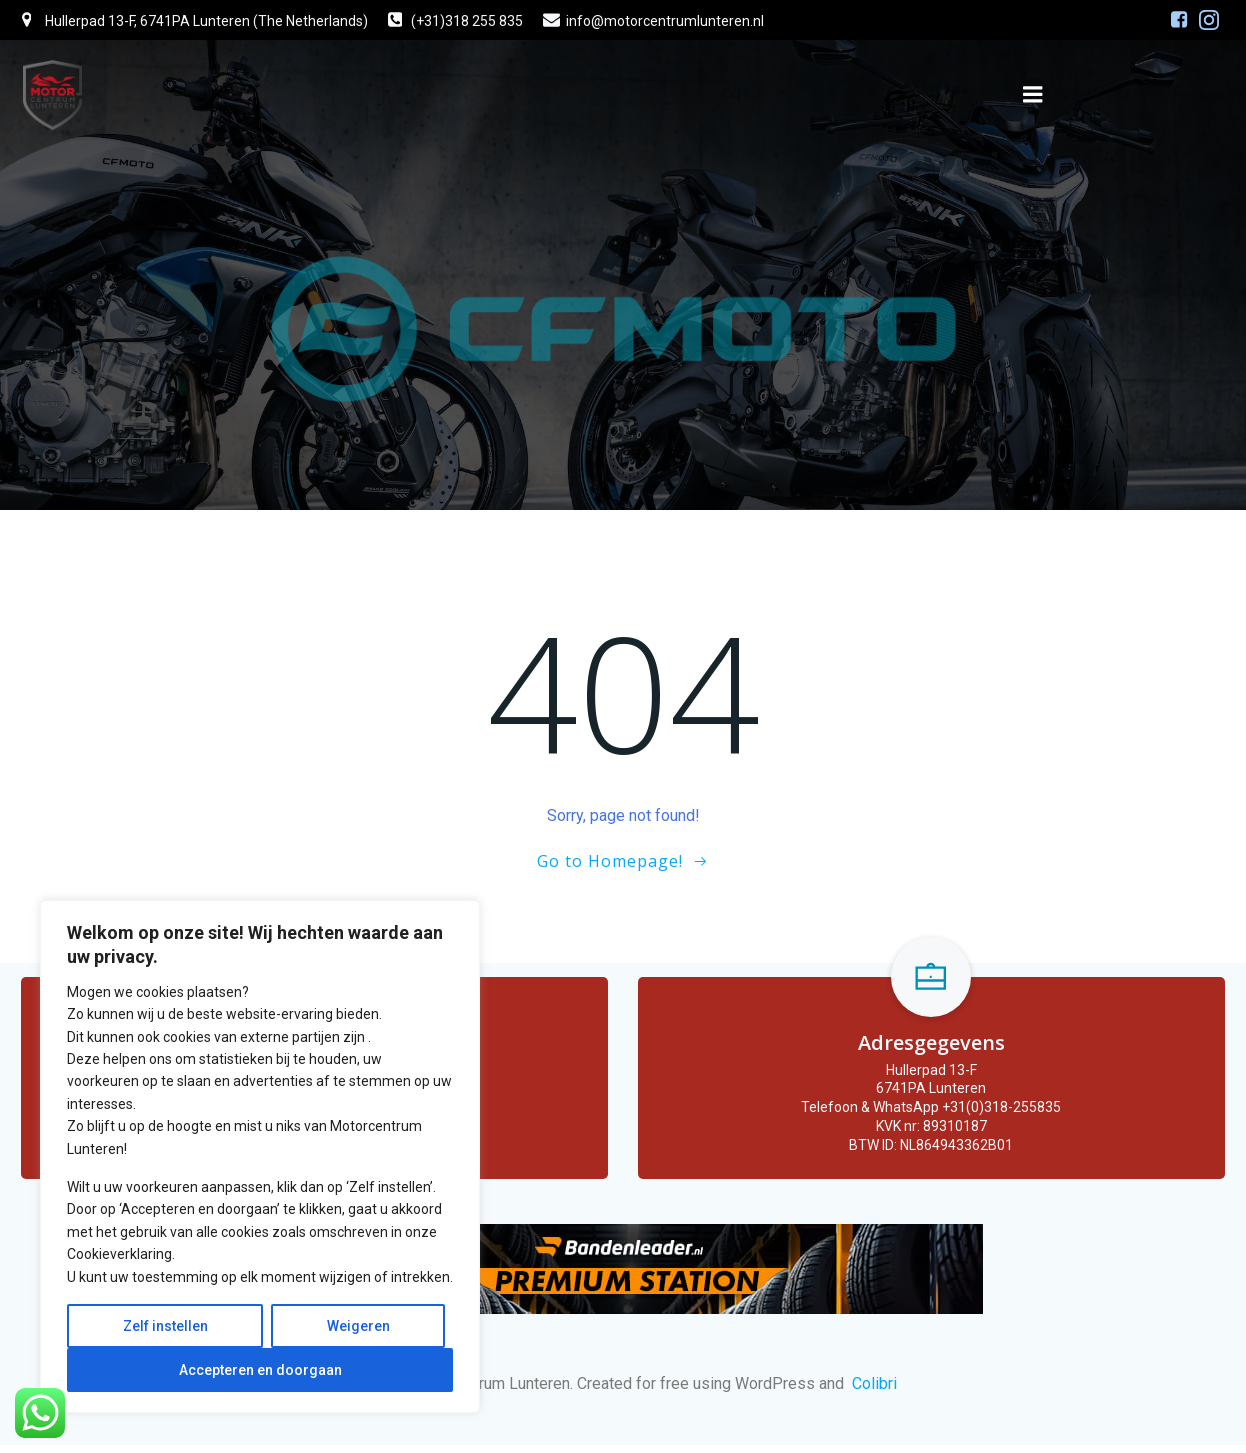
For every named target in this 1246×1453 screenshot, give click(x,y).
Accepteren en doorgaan (260, 1370)
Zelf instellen (165, 1326)
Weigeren (358, 1326)
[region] (260, 1156)
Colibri (874, 1390)
